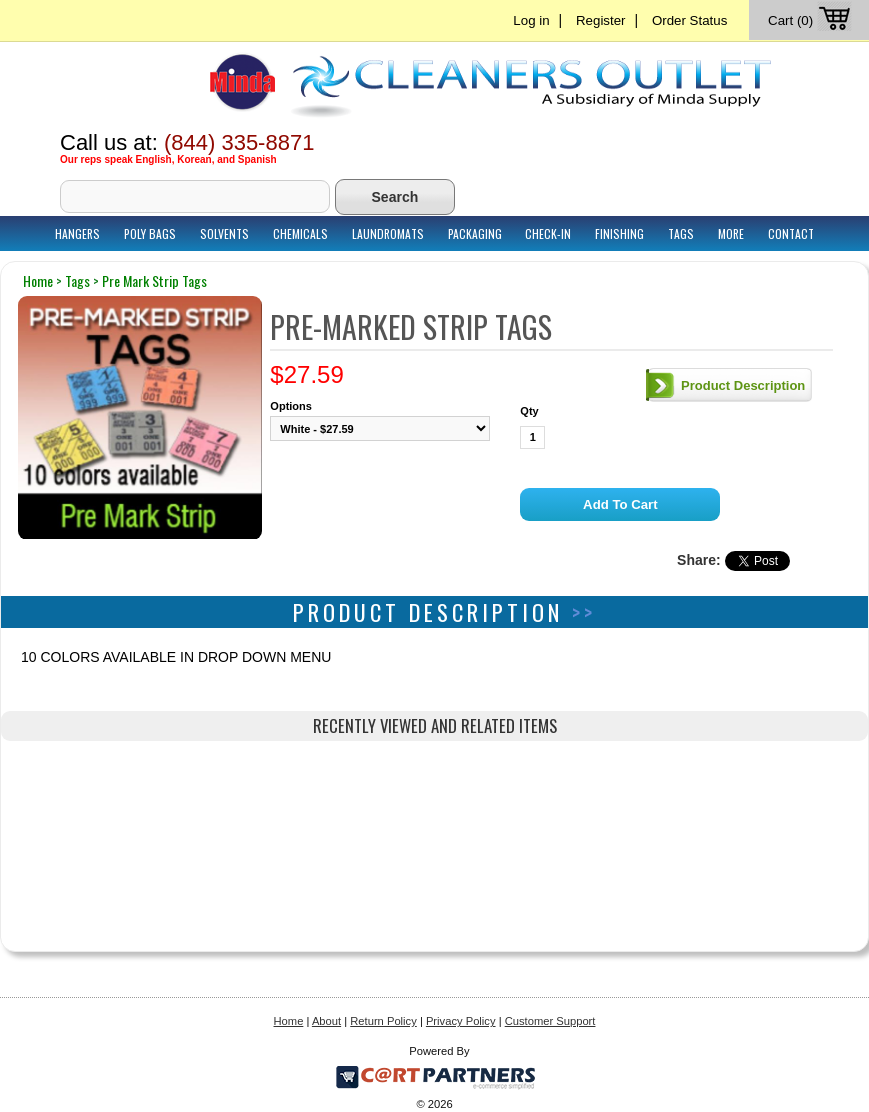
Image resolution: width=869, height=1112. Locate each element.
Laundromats (388, 233)
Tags (681, 233)
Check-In (548, 233)
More (731, 233)
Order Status (689, 20)
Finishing (619, 233)
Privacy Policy (461, 1021)
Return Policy (383, 1021)
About (326, 1021)
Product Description (743, 385)
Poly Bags (150, 233)
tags (77, 280)
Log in (531, 20)
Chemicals (300, 233)
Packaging (475, 233)
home (38, 280)
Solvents (224, 233)
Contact (791, 233)
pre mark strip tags (154, 280)
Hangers (77, 233)
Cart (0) (811, 20)
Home (289, 1021)
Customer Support (550, 1021)
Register (601, 20)
